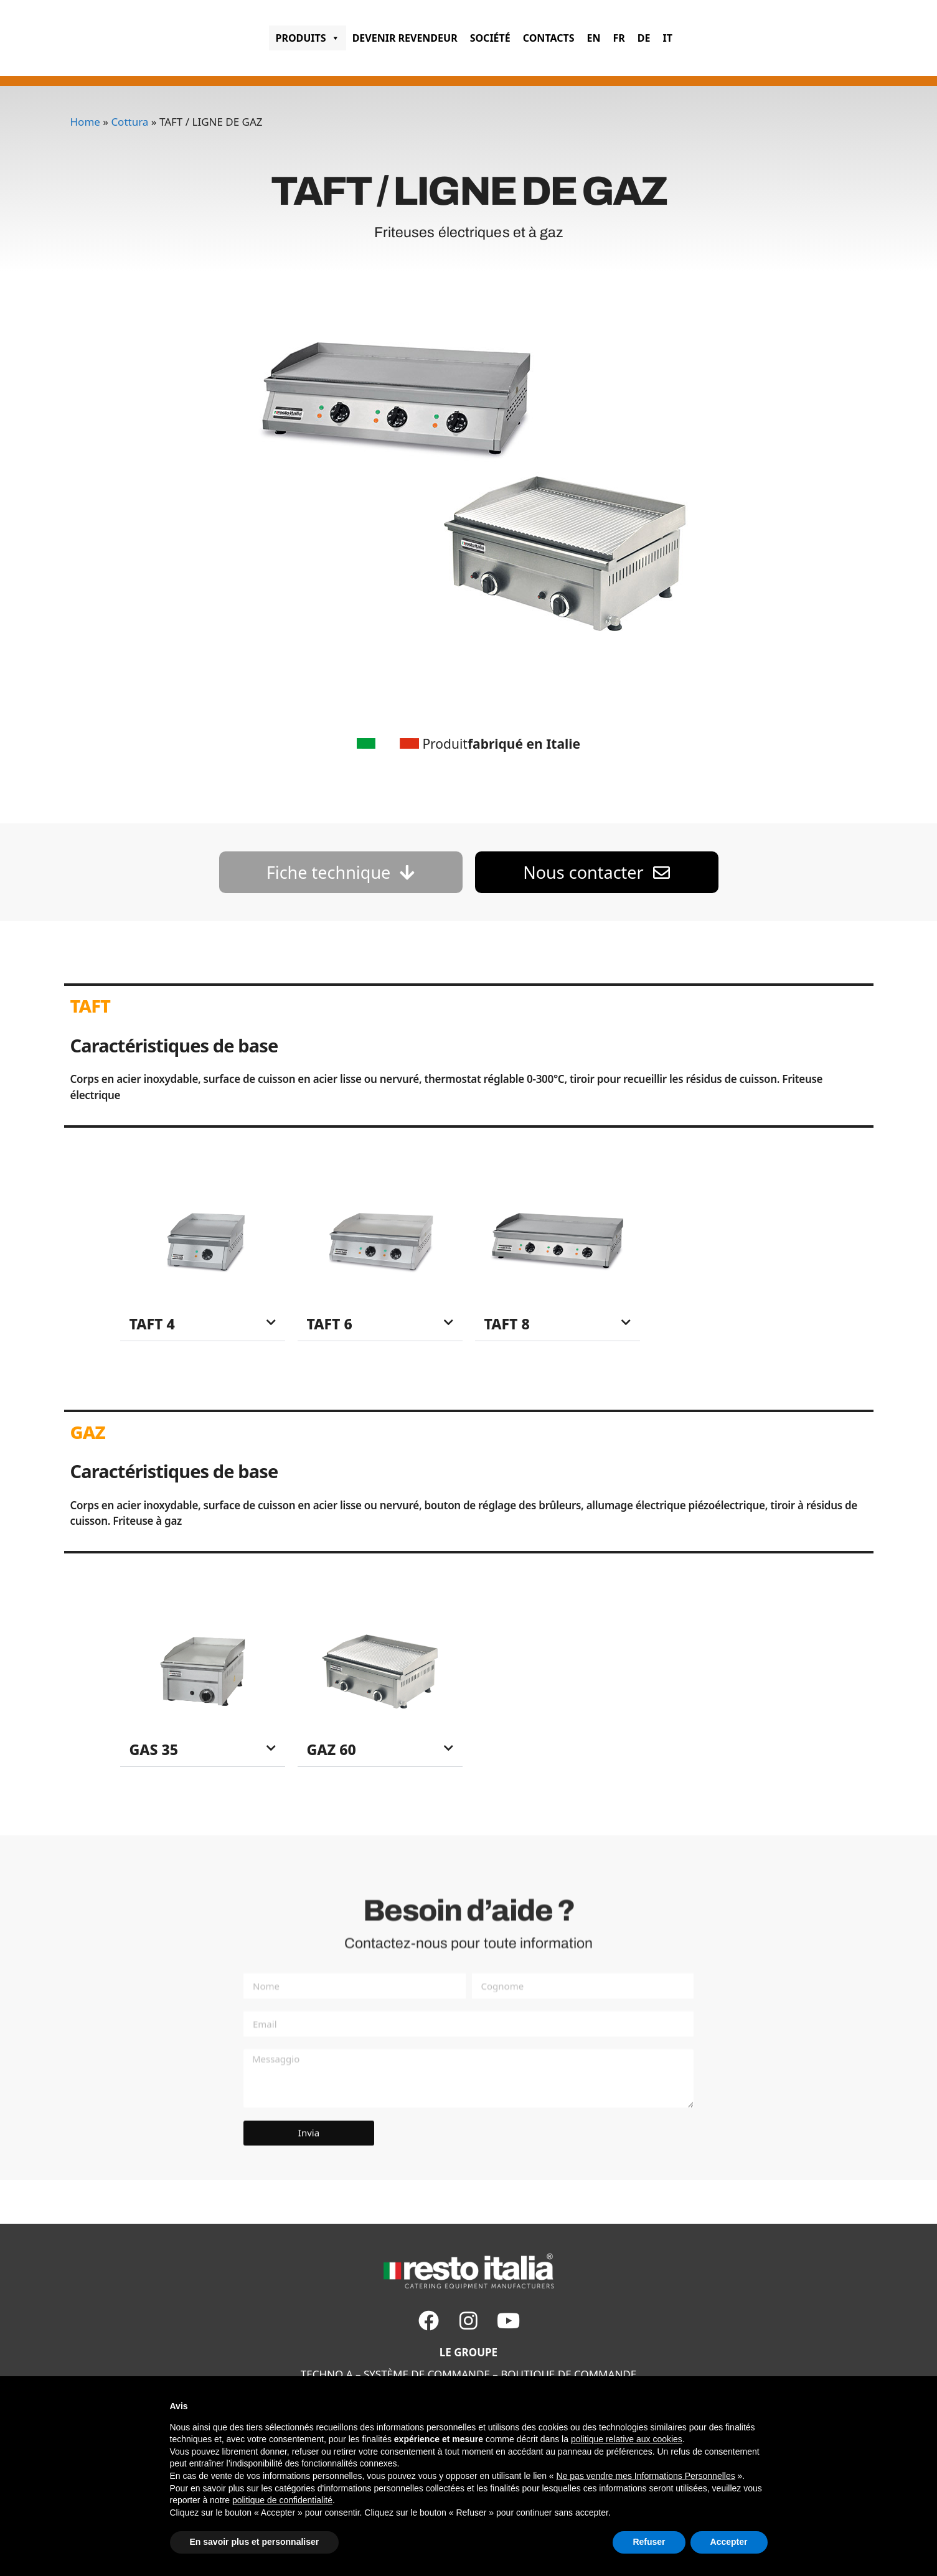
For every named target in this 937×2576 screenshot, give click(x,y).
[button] (202, 1324)
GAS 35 (154, 1749)
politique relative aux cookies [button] (626, 2439)
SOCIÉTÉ (490, 38)
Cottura (129, 122)
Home (85, 122)
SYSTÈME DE (394, 2374)
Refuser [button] (649, 2542)
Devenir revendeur (405, 38)
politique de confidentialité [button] (282, 2500)
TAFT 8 (507, 1324)
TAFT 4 (152, 1324)
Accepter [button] (729, 2542)
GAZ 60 (331, 1749)
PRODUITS (307, 38)
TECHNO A (327, 2374)
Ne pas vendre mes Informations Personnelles (646, 2476)
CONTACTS (549, 38)
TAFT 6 (329, 1324)
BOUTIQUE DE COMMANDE (568, 2374)
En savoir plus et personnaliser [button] (254, 2542)
